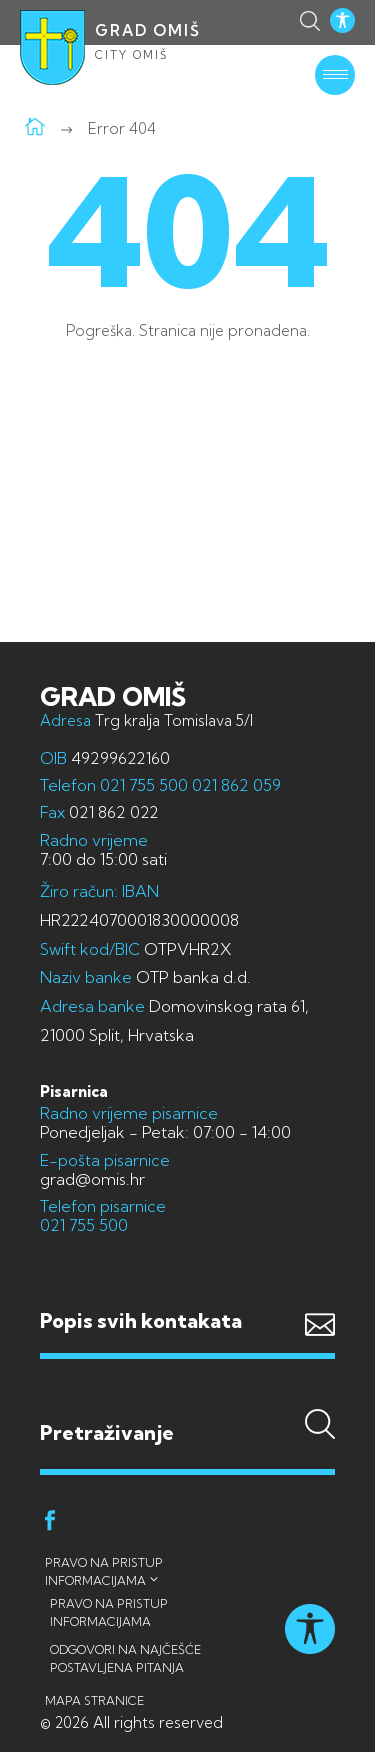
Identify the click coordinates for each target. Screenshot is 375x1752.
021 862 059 (234, 785)
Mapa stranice (94, 1700)
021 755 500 (144, 785)
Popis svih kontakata (141, 1320)
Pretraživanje (187, 1392)
